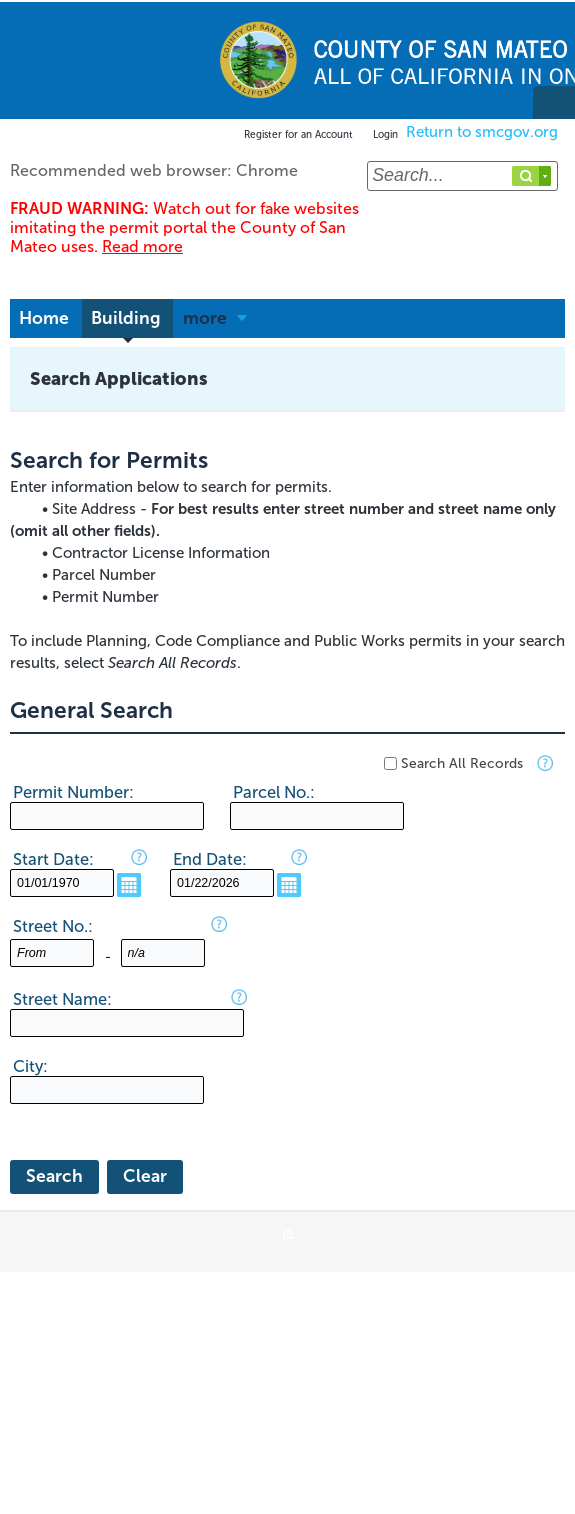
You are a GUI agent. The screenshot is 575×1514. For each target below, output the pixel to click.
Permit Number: (73, 792)
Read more (142, 246)
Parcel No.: (274, 792)
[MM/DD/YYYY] (62, 883)
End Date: (210, 859)
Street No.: (53, 926)
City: (30, 1066)
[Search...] (462, 176)
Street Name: (62, 999)
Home (44, 318)
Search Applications (119, 379)
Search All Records (462, 763)
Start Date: (53, 859)
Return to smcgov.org (482, 132)
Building (126, 318)
